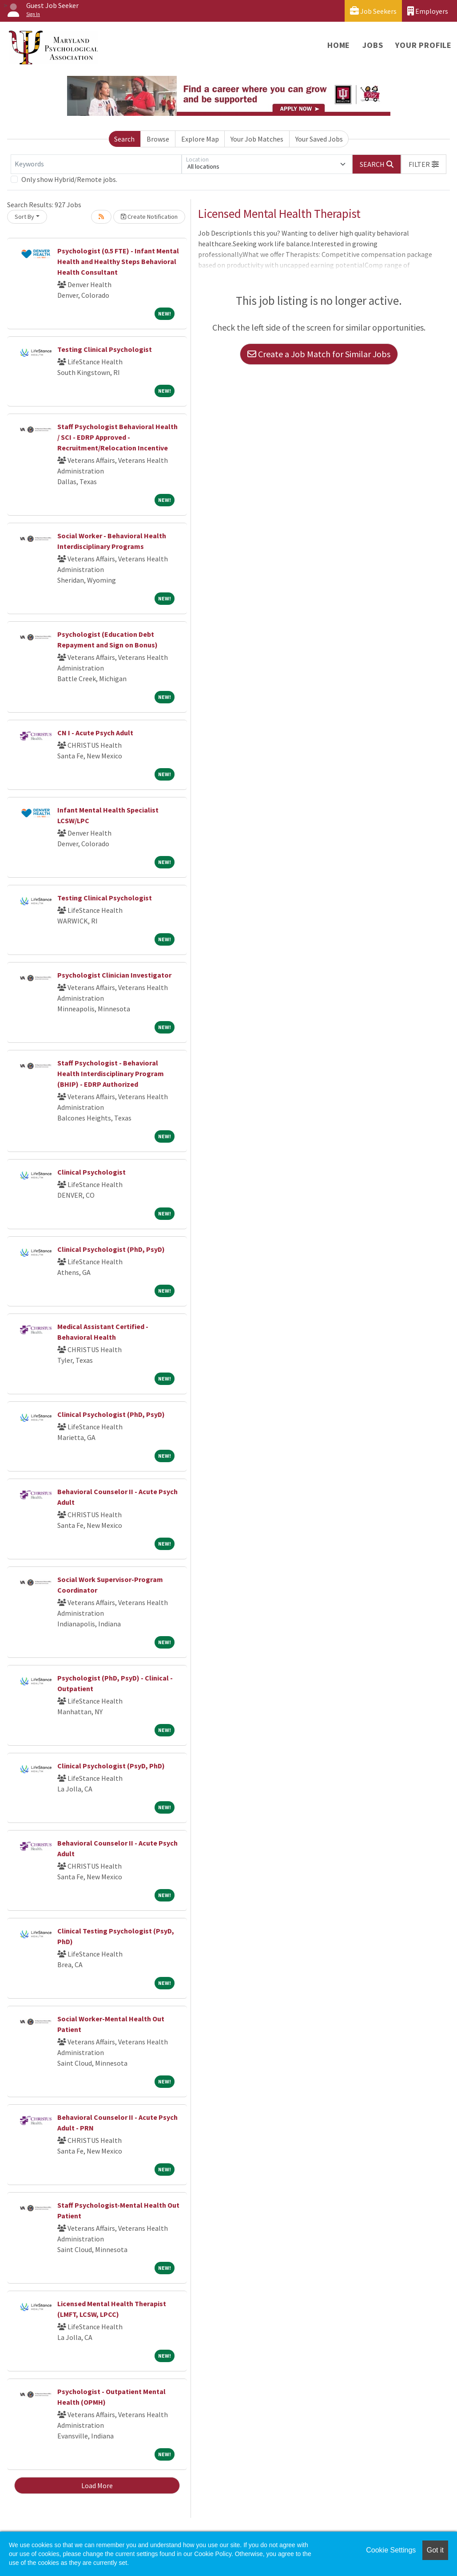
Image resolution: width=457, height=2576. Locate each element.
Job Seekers (373, 10)
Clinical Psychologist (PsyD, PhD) (111, 1765)
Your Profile (423, 45)
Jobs (372, 45)
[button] (423, 164)
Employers (427, 10)
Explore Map (200, 138)
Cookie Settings (391, 2550)
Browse (158, 138)
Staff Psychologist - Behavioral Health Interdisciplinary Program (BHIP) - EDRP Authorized (110, 1073)
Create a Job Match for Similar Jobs (318, 353)
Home (338, 45)
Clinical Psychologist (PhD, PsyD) (111, 1249)
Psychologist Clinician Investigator (114, 974)
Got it (435, 2550)
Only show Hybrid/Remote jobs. (69, 179)
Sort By (24, 217)
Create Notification (149, 217)
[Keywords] (96, 164)
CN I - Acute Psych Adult (95, 732)
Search (124, 138)
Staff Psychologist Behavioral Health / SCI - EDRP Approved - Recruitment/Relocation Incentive (117, 437)
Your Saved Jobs (319, 138)
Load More (97, 2485)
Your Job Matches (256, 138)
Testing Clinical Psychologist (104, 349)
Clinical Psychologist (91, 1172)
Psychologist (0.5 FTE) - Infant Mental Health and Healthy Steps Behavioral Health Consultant (118, 261)
